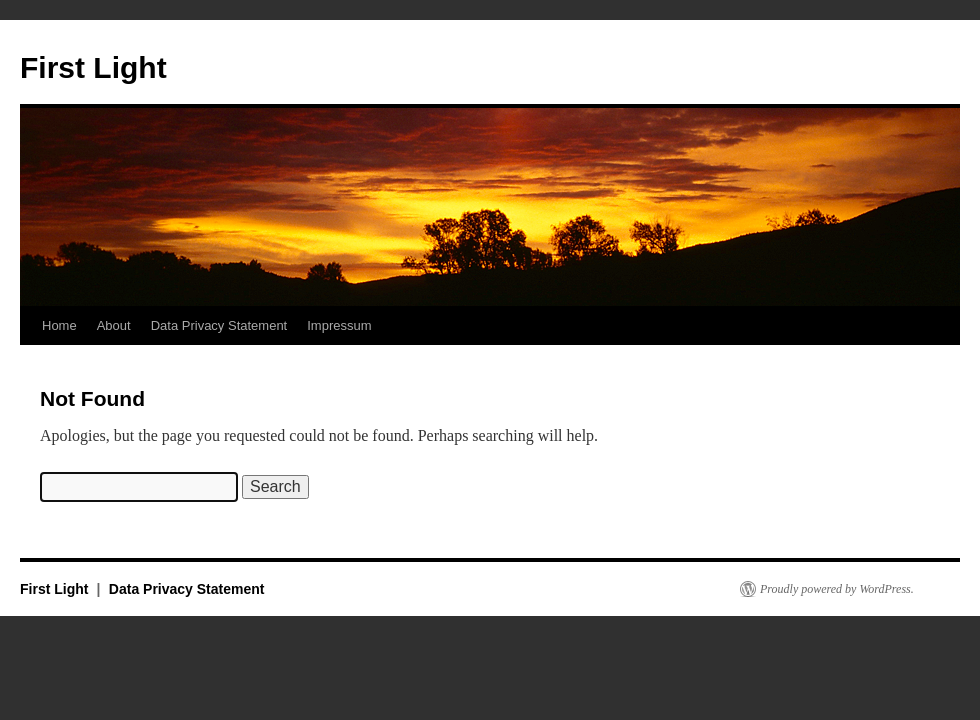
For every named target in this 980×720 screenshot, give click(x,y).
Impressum (339, 325)
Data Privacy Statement (219, 325)
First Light (93, 67)
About (114, 325)
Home (59, 325)
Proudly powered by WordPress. (837, 589)
